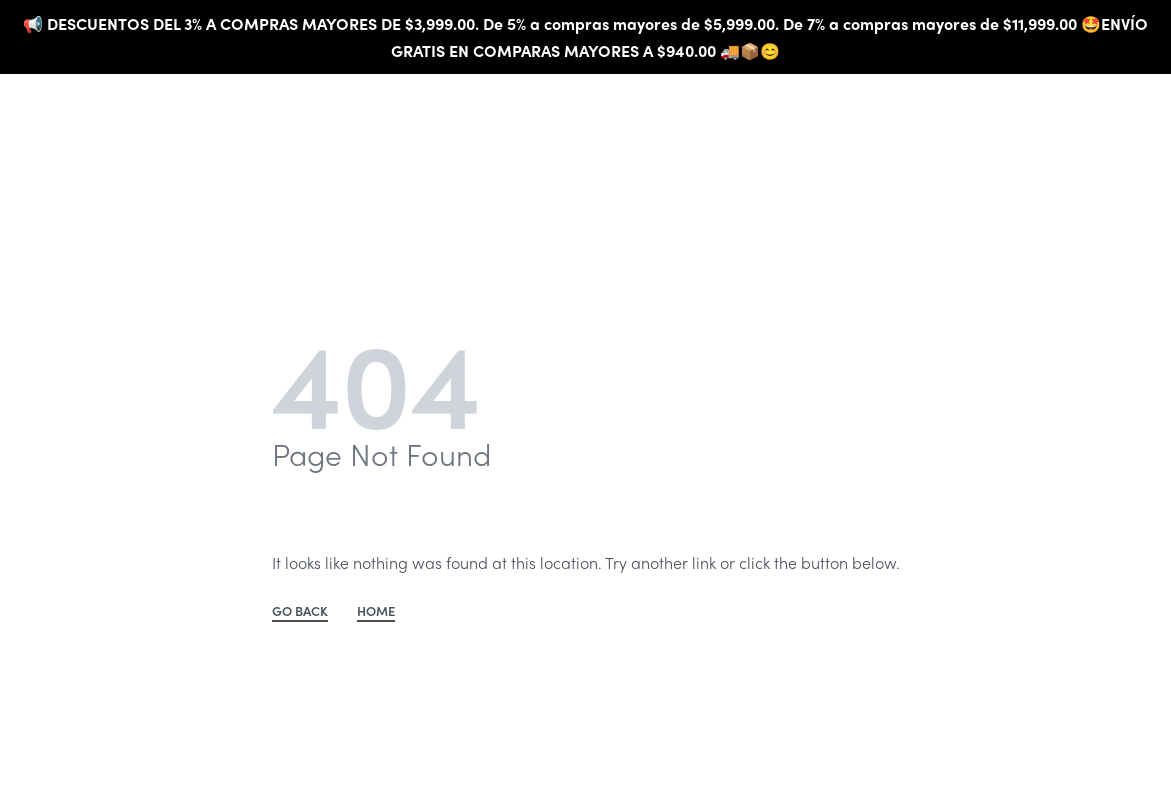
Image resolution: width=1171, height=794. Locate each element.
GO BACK (300, 612)
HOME (376, 612)
